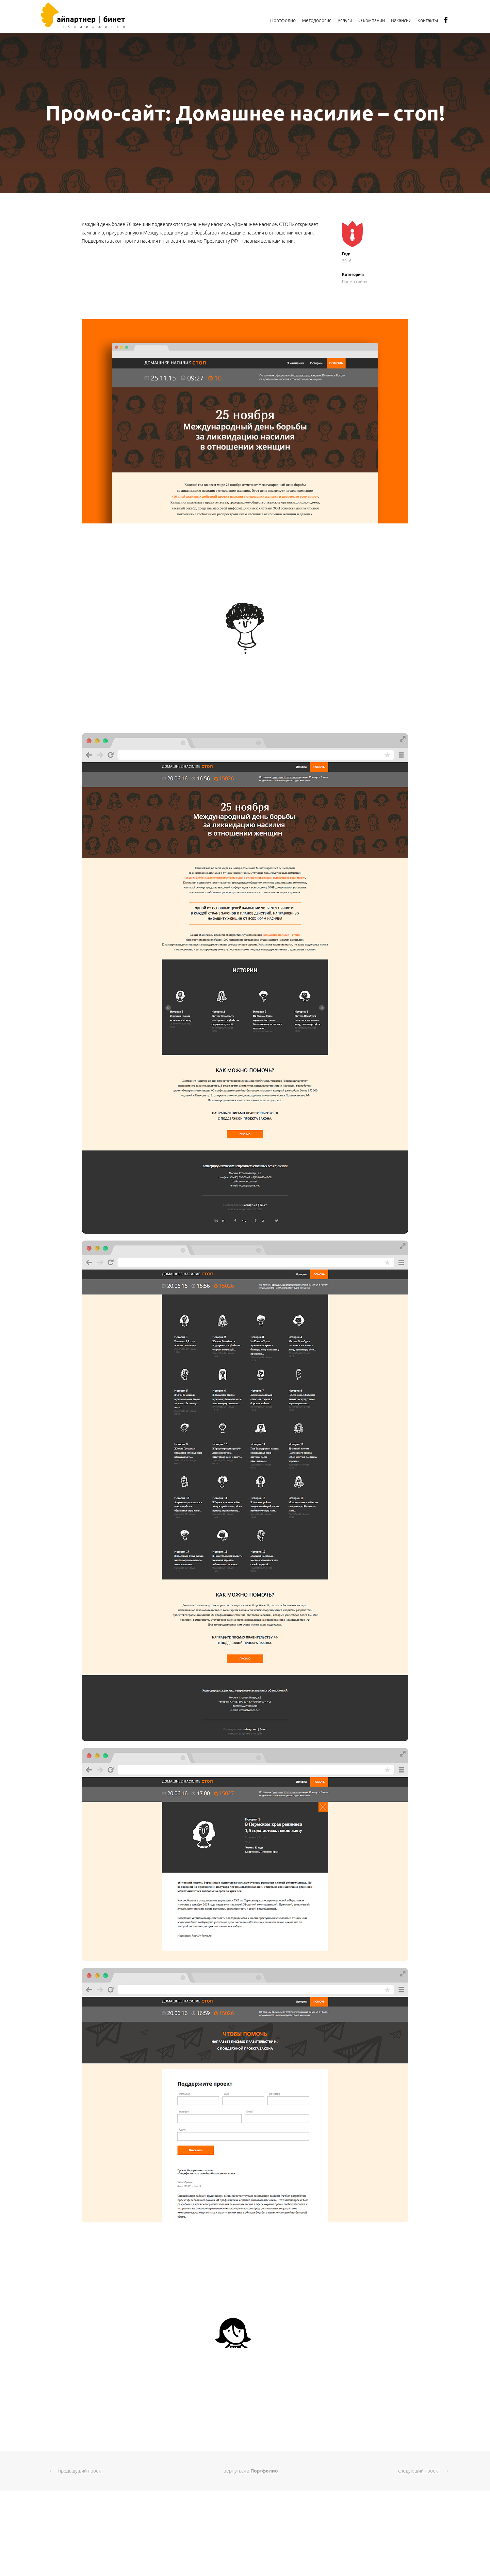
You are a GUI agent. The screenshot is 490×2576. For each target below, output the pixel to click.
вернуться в (251, 2471)
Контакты (428, 20)
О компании (371, 20)
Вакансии (401, 20)
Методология (316, 20)
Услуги (345, 20)
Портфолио (283, 20)
